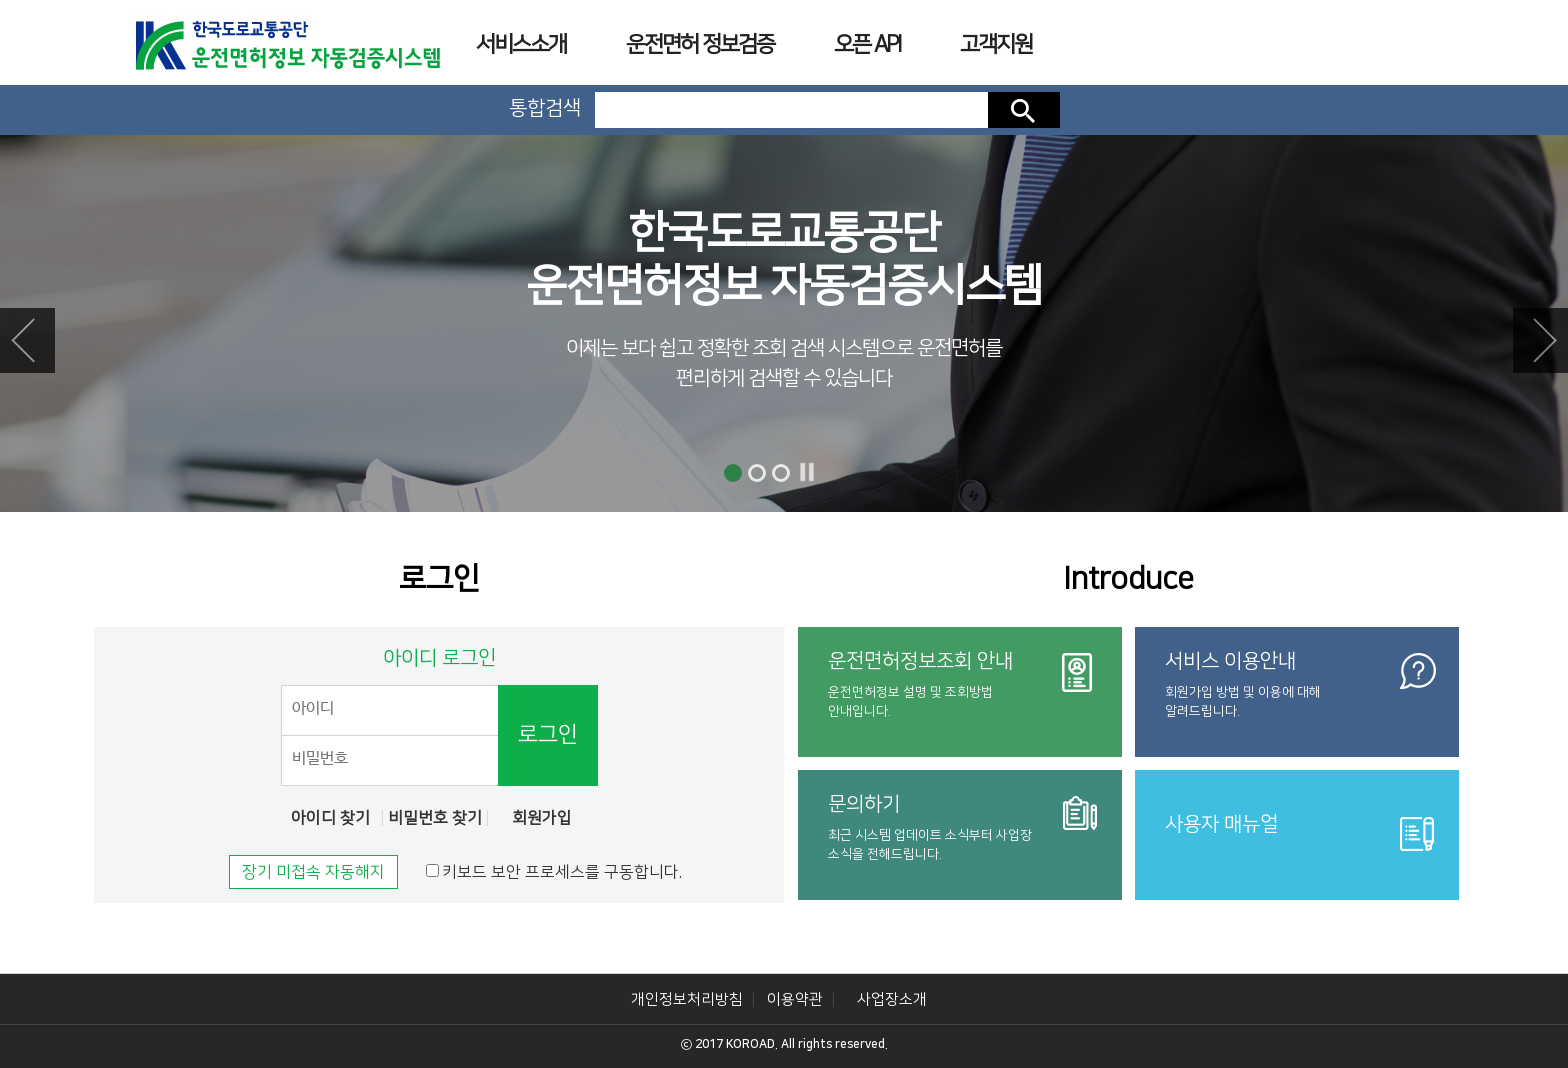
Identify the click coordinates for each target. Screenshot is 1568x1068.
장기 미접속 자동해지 (313, 872)
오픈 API (867, 44)
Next (1540, 340)
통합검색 (545, 108)
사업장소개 (892, 999)
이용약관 (795, 999)
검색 (1024, 110)
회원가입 (542, 818)
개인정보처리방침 (687, 999)
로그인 (548, 734)
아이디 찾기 (330, 818)
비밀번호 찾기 (435, 818)
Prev (27, 340)
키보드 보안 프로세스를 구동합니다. (562, 872)
